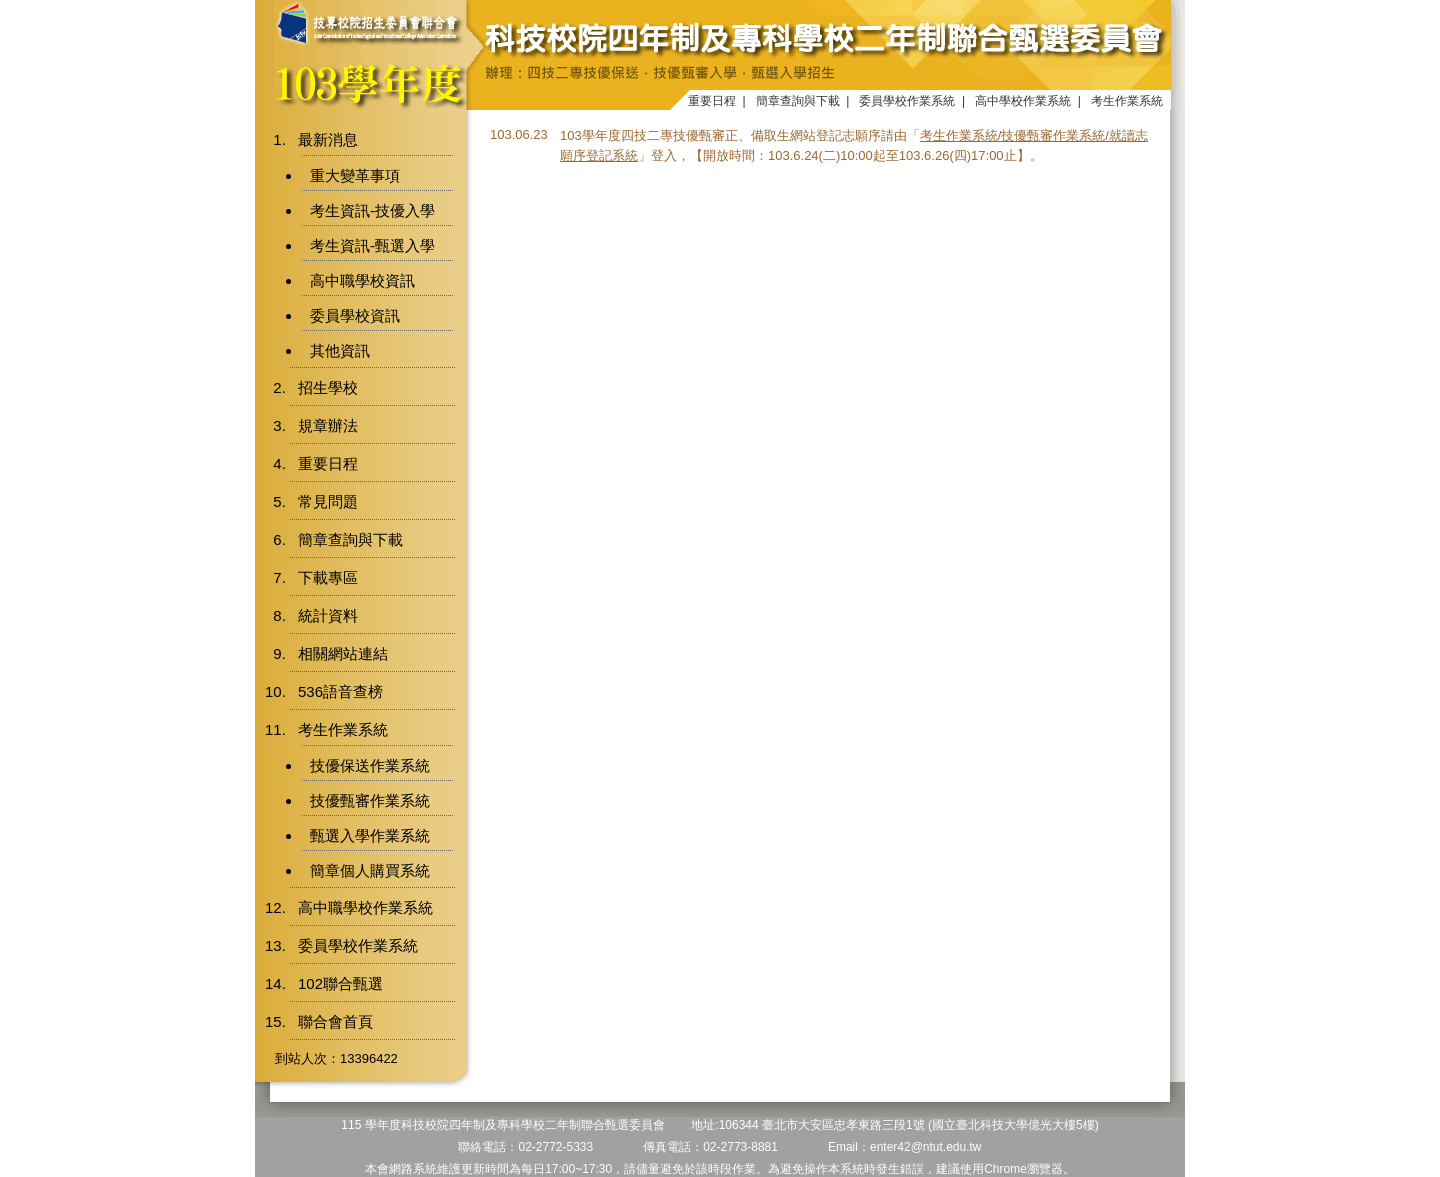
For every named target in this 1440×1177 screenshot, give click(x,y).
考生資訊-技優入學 (372, 210)
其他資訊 (340, 350)
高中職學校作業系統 (365, 907)
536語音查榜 (340, 691)
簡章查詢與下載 (798, 101)
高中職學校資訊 (362, 280)
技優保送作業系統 (370, 765)
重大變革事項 (355, 175)
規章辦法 (328, 425)
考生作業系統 (1127, 101)
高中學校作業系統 (1023, 101)
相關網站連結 (343, 653)
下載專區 (328, 577)
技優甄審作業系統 (370, 800)
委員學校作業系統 (907, 101)
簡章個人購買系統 (370, 870)
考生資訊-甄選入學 (372, 245)
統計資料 (328, 615)
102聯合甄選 (340, 983)
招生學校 (328, 387)
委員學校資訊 (355, 315)
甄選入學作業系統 (370, 835)
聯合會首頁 (335, 1021)
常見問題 (328, 501)
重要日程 (712, 101)
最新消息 (328, 139)
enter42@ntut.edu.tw (926, 1147)
